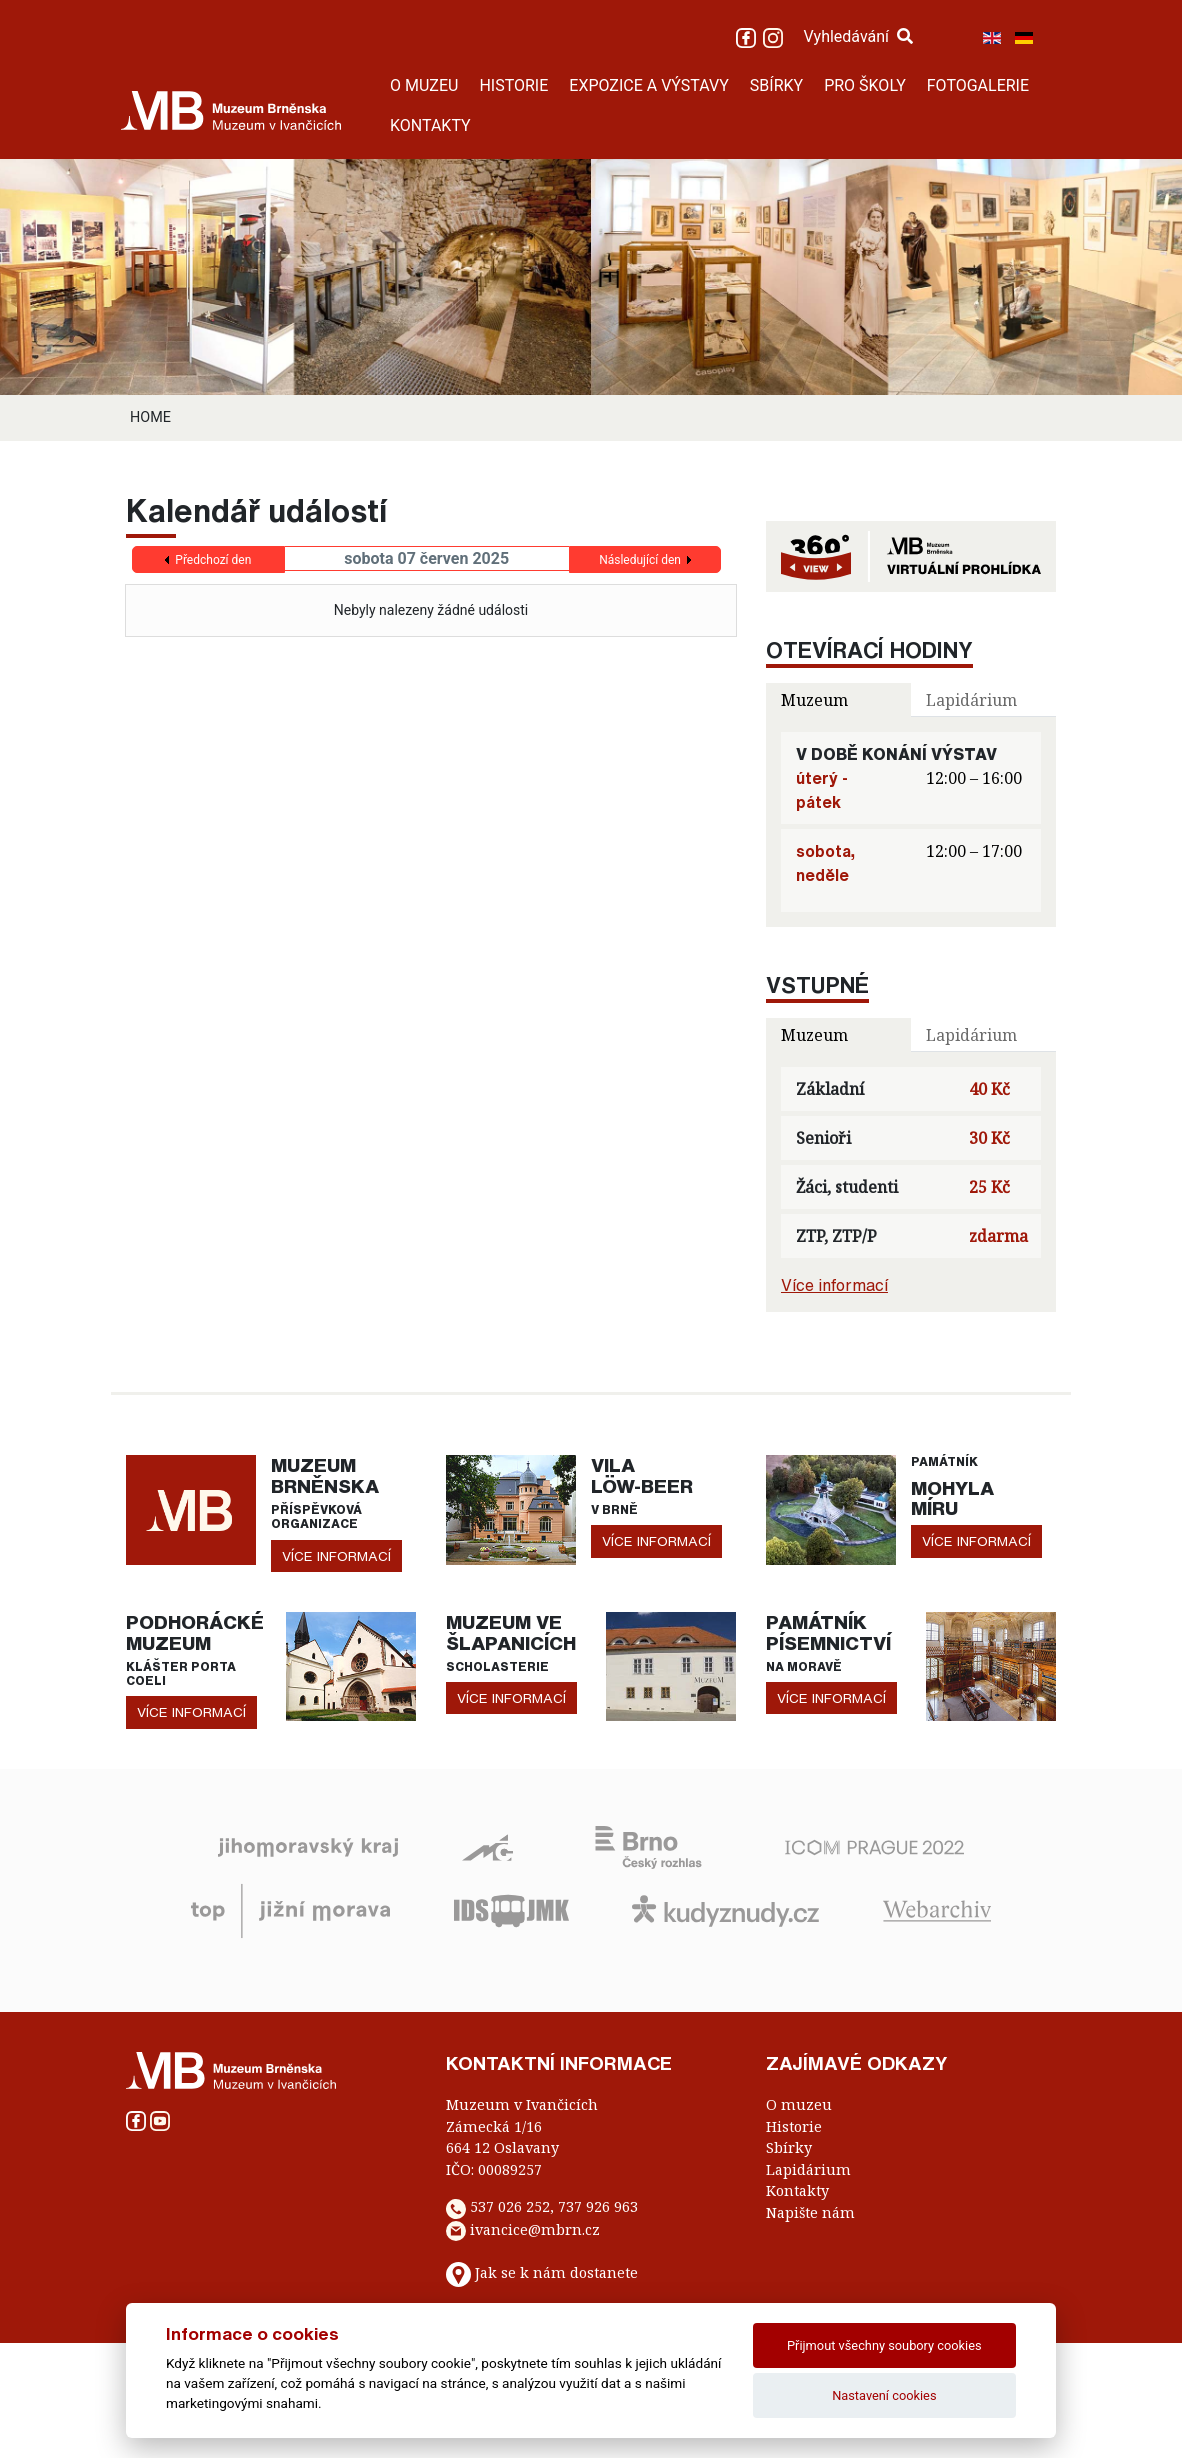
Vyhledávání (858, 36)
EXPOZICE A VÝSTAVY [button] (649, 85)
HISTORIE (513, 85)
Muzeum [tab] (814, 700)
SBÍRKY (776, 85)
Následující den (640, 560)
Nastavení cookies (884, 2395)
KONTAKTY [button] (430, 125)
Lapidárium (808, 2169)
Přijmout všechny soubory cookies (884, 2345)
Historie (794, 2126)
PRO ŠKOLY (865, 85)
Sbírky (789, 2147)
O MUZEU (424, 85)
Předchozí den (213, 560)
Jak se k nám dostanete (556, 2273)
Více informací (834, 1285)
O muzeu (799, 2104)
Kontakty (797, 2190)
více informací (336, 1556)
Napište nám (810, 2212)
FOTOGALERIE (978, 85)
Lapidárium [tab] (971, 700)
